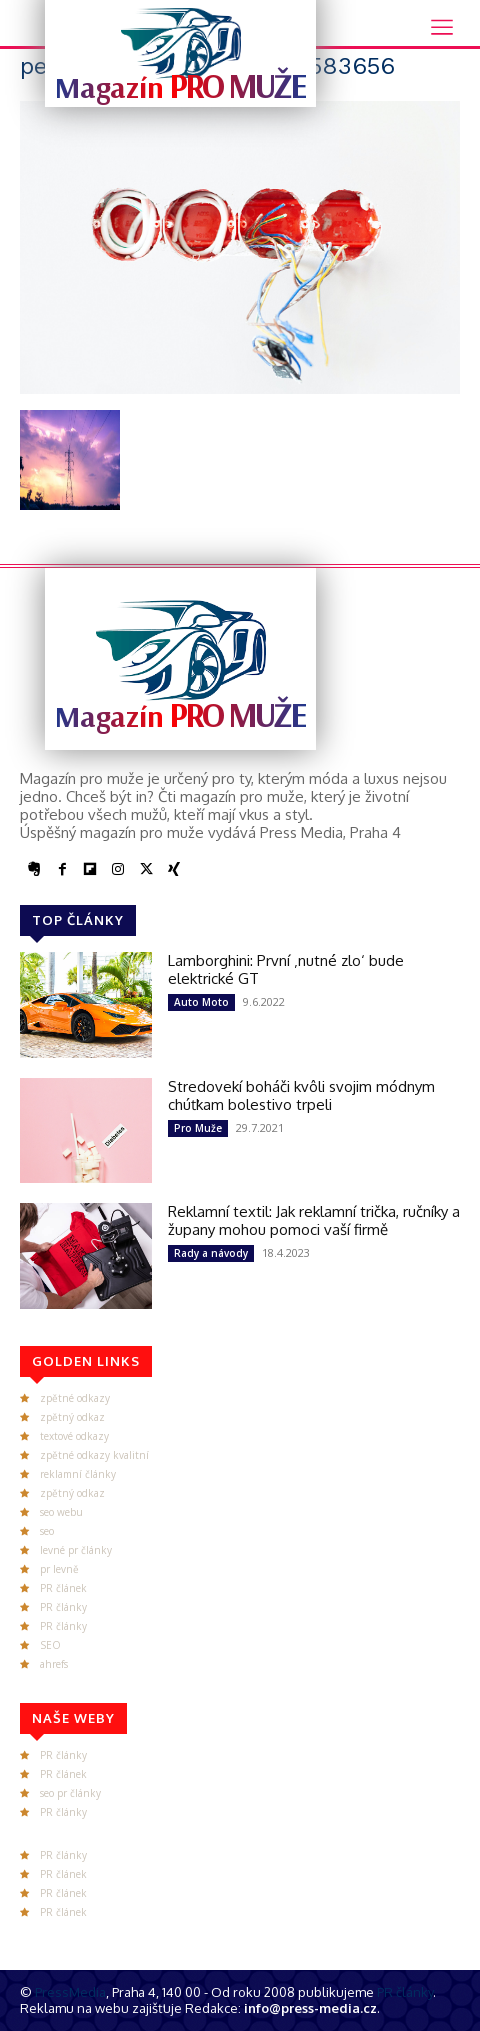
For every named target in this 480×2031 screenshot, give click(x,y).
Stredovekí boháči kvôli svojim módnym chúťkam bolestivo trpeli (301, 1095)
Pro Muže (198, 1128)
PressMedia (70, 1992)
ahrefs (54, 1664)
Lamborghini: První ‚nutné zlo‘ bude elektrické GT (286, 969)
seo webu (61, 1512)
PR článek (63, 1588)
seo (47, 1531)
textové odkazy (74, 1436)
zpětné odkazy (75, 1398)
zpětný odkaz (72, 1417)
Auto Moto (201, 1002)
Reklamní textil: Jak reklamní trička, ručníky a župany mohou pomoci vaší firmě (314, 1220)
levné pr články (76, 1550)
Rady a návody (211, 1253)
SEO (50, 1645)
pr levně (59, 1569)
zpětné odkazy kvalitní (94, 1455)
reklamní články (78, 1474)
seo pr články (70, 1793)
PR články (63, 1607)
